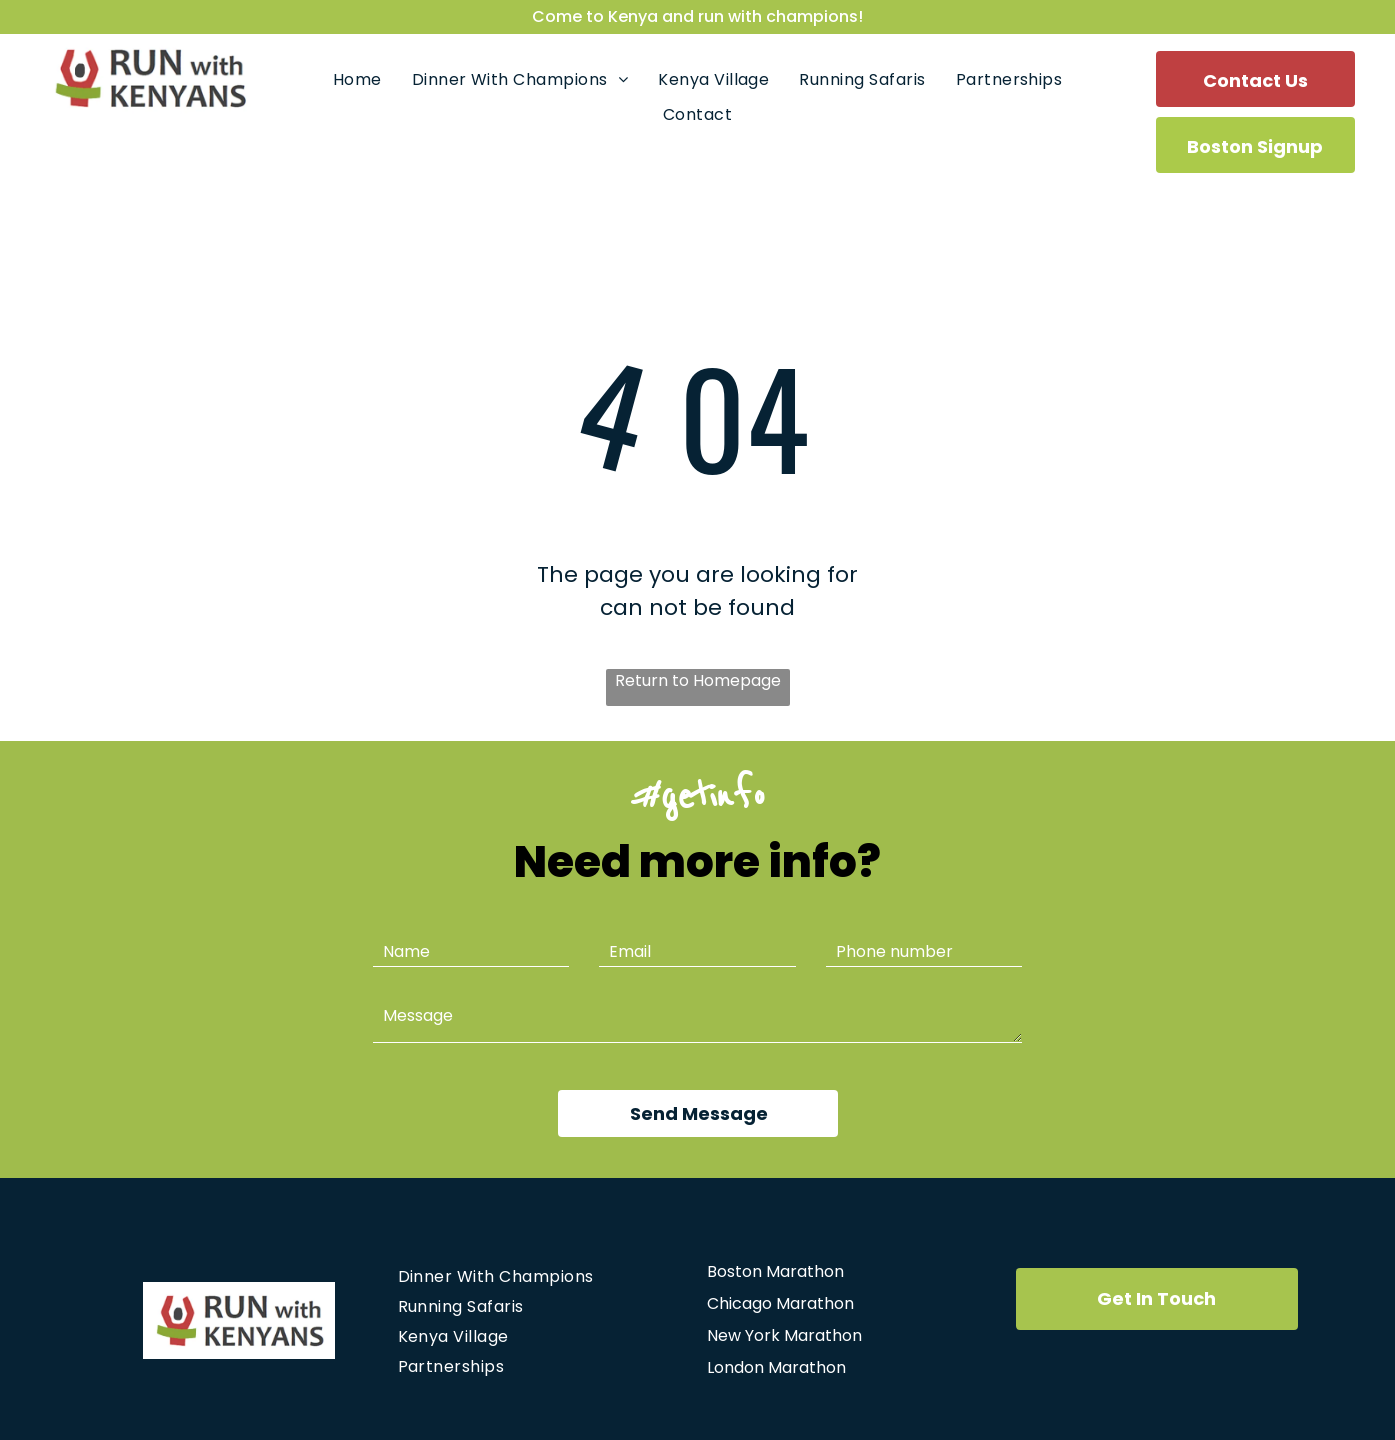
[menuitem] (357, 80)
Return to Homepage (698, 680)
